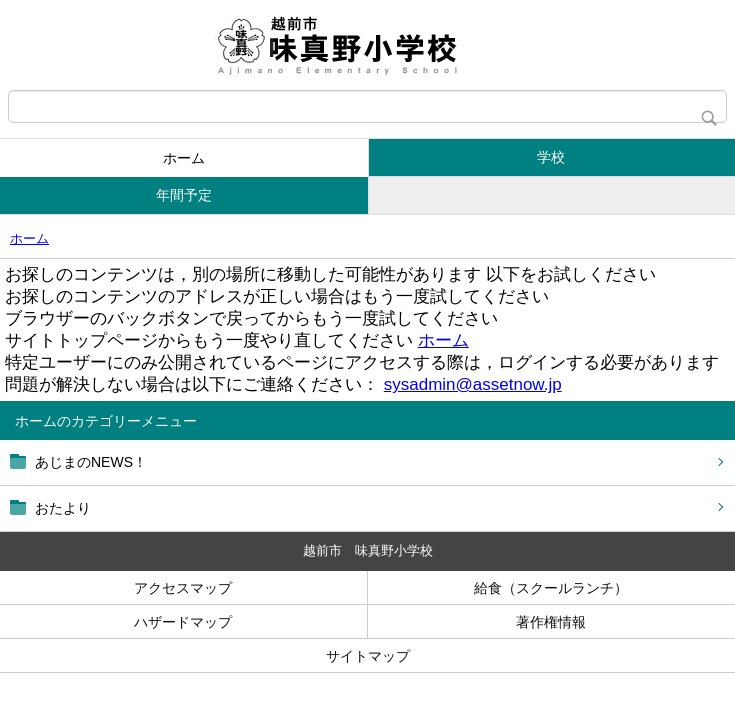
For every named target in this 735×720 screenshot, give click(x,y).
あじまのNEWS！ (91, 462)
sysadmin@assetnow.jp (473, 384)
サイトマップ (368, 656)
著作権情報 (551, 622)
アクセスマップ (183, 588)
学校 (551, 157)
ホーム (184, 158)
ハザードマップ (183, 622)
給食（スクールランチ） (551, 588)
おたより (63, 508)
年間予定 (184, 195)
